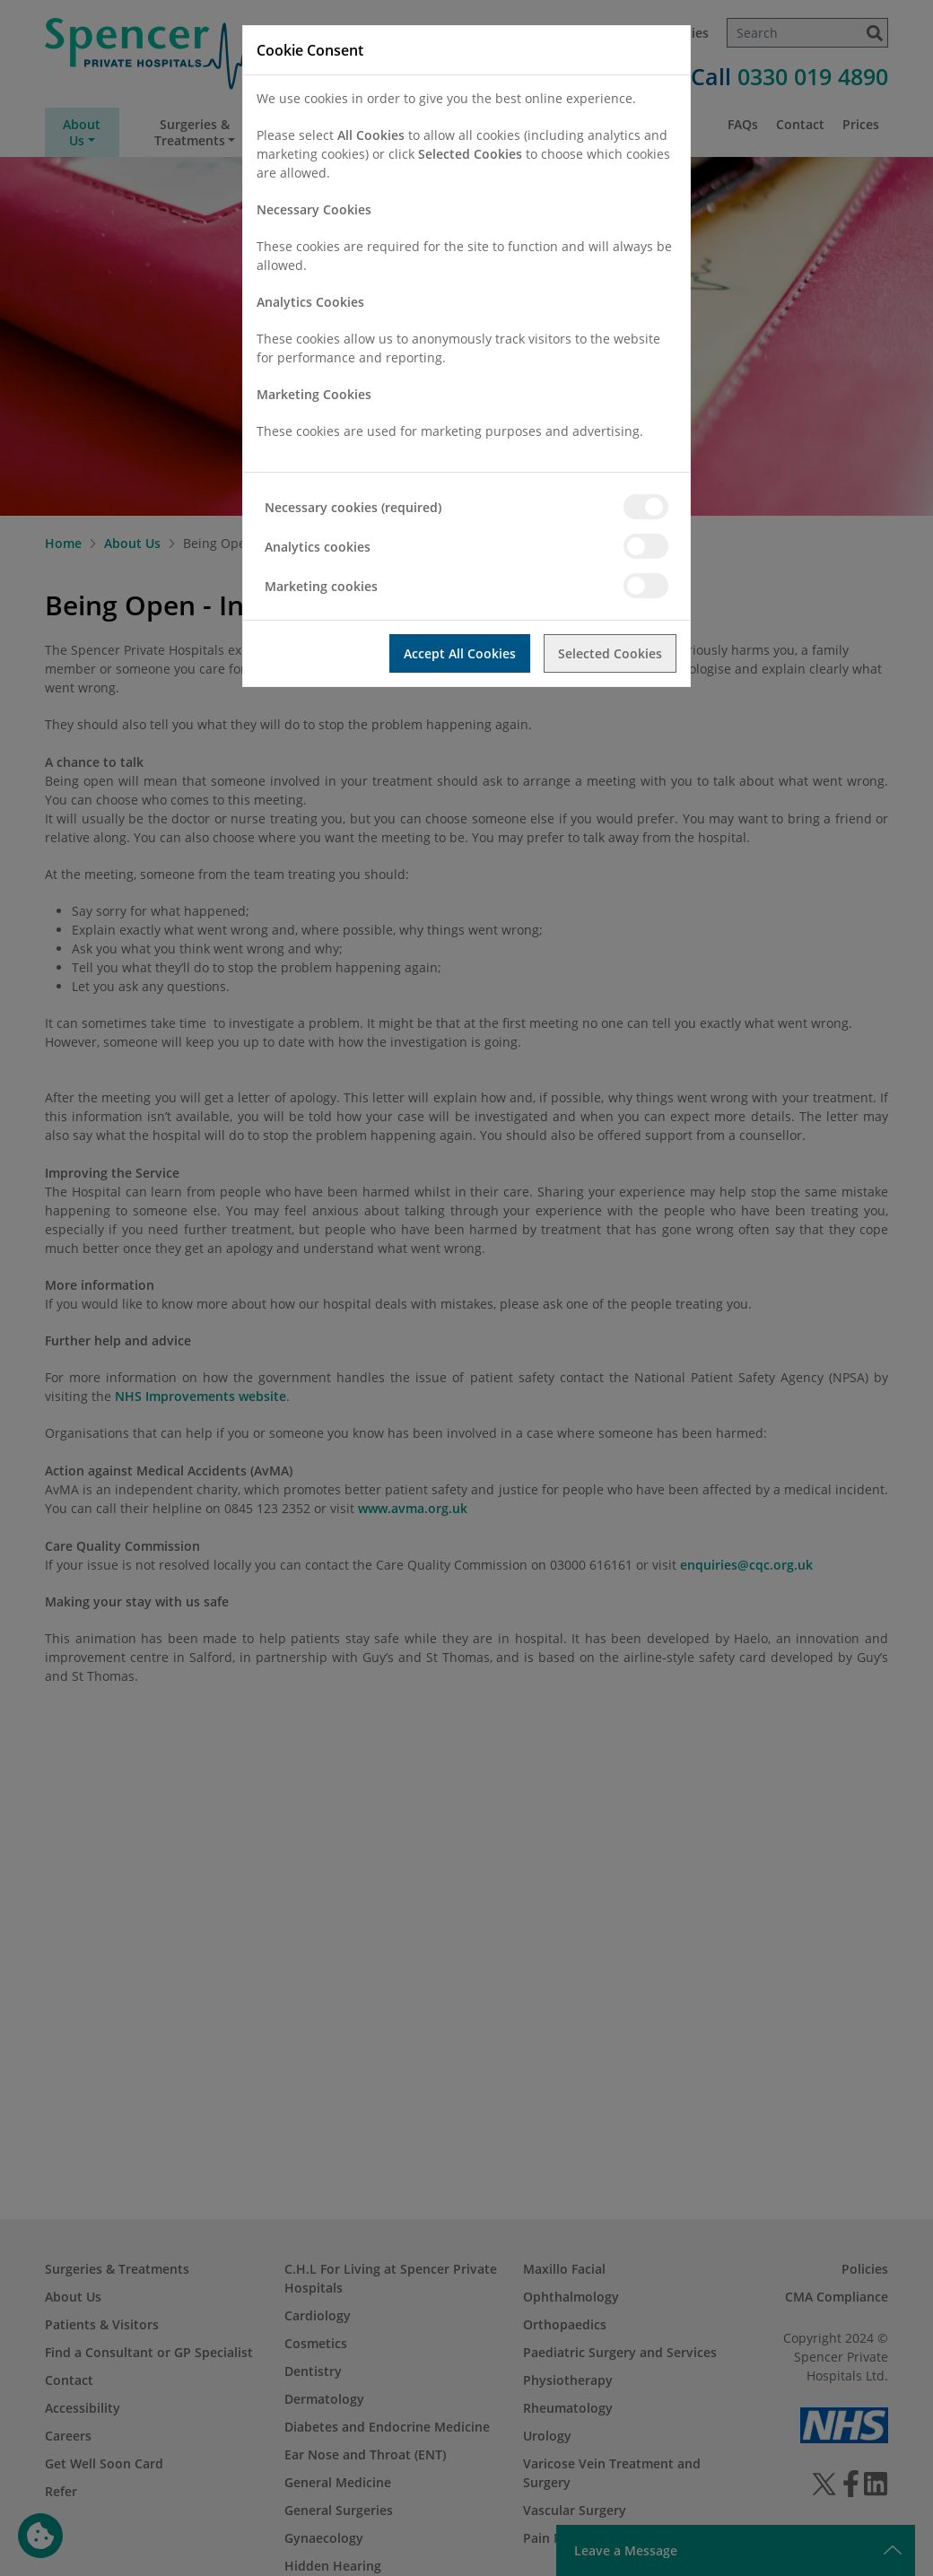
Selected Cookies (610, 653)
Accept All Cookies (460, 653)
